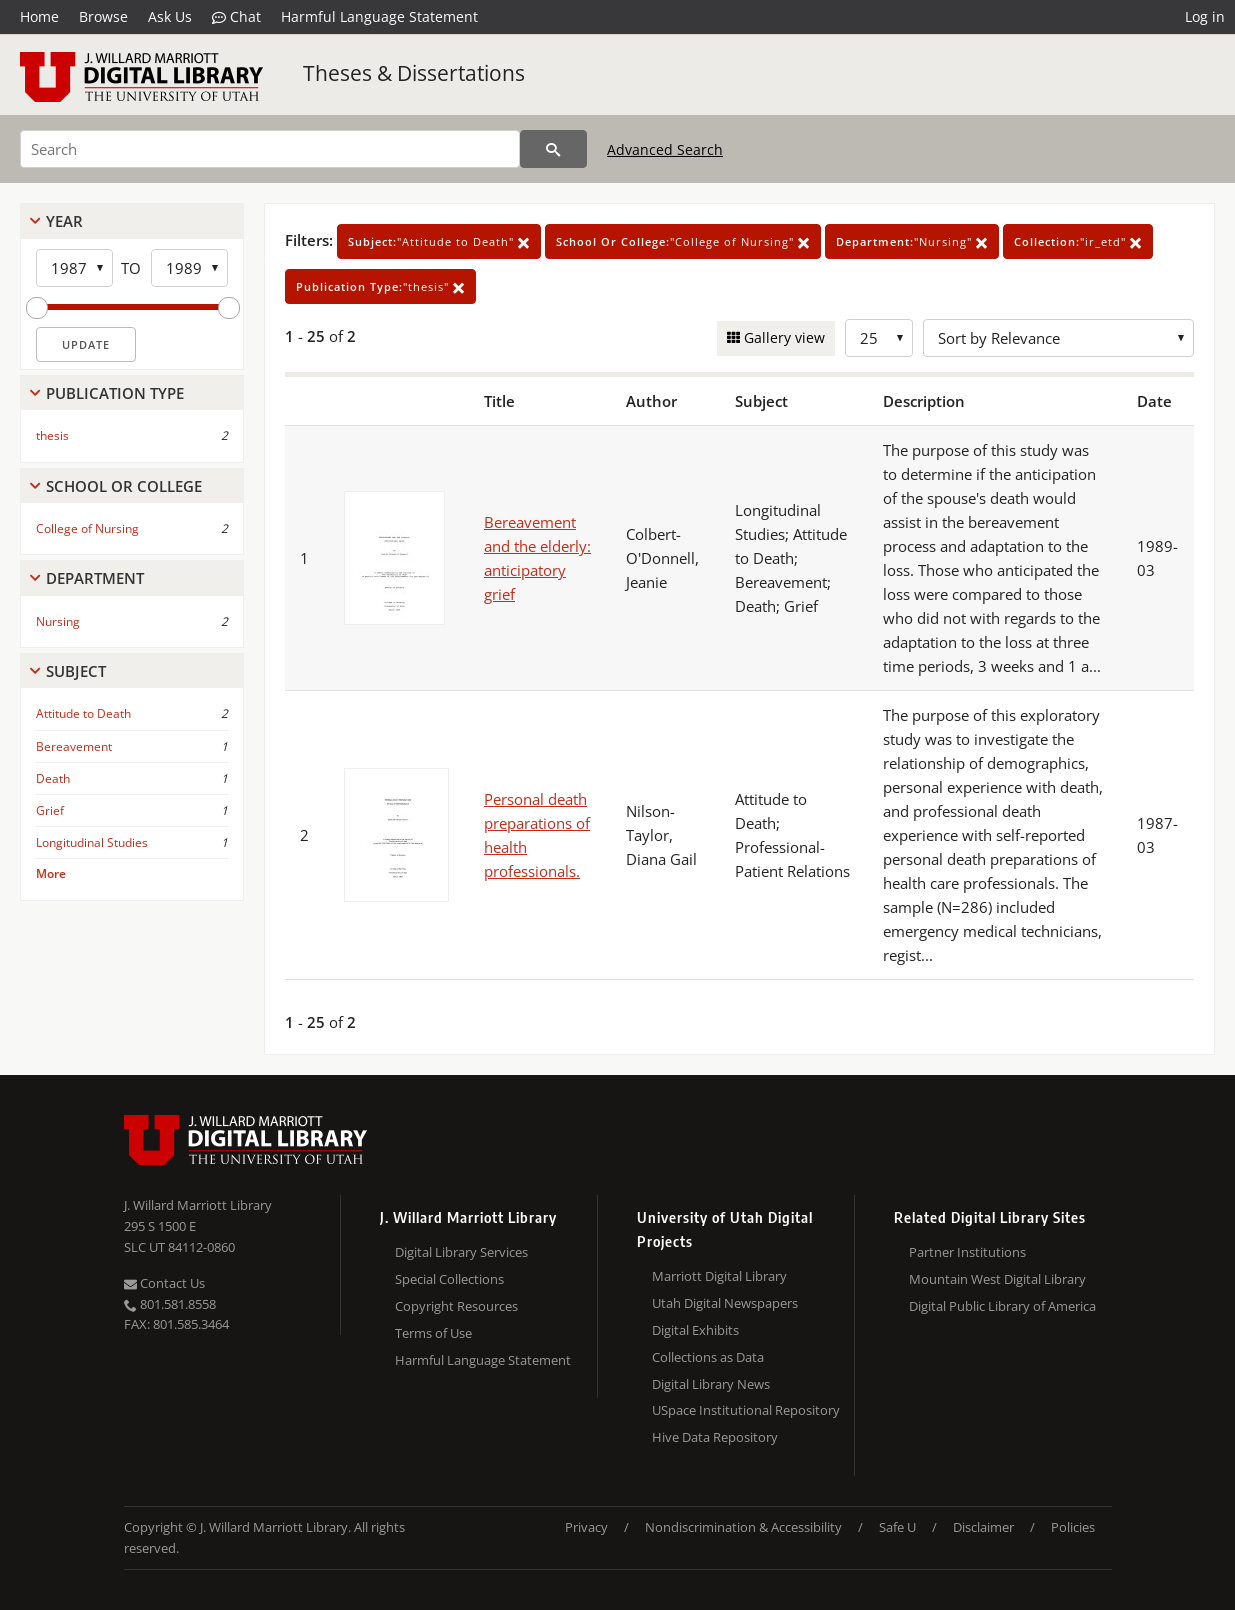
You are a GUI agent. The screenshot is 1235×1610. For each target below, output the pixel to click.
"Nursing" (912, 241)
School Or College (124, 486)
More (51, 873)
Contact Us (164, 1283)
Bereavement (74, 746)
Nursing (58, 621)
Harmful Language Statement (379, 16)
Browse (103, 16)
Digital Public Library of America (1002, 1306)
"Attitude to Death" (439, 241)
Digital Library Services (461, 1252)
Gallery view (782, 337)
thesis (52, 435)
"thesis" (380, 286)
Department (95, 578)
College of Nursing (87, 528)
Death (53, 778)
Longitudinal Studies (92, 842)
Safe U (897, 1527)
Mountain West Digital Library (997, 1279)
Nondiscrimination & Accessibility (743, 1527)
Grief (50, 810)
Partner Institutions (967, 1252)
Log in (1205, 16)
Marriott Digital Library (719, 1276)
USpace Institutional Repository (746, 1410)
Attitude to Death (83, 713)
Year (64, 221)
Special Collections (449, 1279)
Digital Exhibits (695, 1330)
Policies (1073, 1527)
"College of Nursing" (683, 241)
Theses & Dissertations (414, 73)
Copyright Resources (456, 1306)
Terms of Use (433, 1333)
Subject (76, 671)
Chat (236, 17)
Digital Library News (711, 1384)
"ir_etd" (1078, 241)
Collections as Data (708, 1357)
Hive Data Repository (715, 1437)
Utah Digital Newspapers (725, 1303)
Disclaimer (983, 1527)
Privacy (586, 1527)
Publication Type (115, 393)
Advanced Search (665, 149)
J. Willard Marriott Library (198, 1205)
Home (39, 16)
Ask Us (170, 16)
